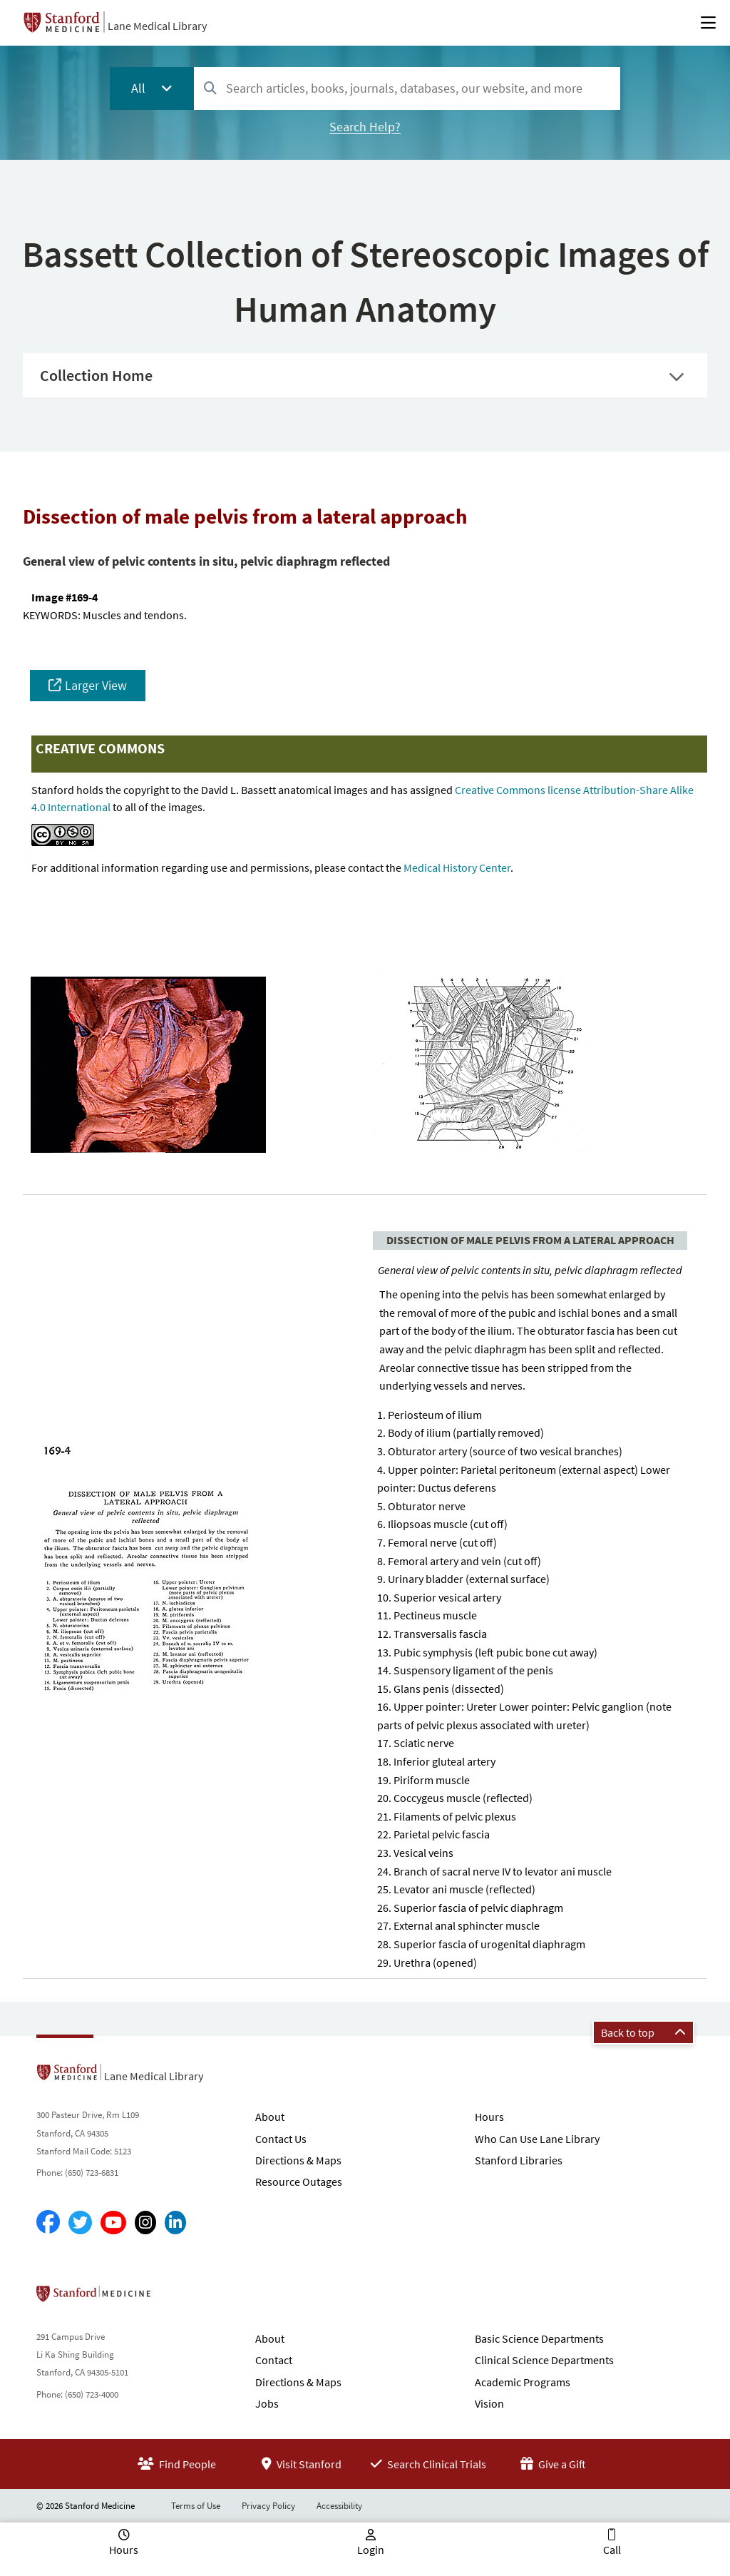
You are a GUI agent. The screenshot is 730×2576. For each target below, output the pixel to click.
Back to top (643, 2032)
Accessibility (339, 2506)
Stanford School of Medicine (176, 2298)
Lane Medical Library (157, 26)
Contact (273, 2360)
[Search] (210, 88)
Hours (489, 2116)
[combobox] (407, 88)
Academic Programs (522, 2382)
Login (370, 2549)
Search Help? (365, 126)
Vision (489, 2403)
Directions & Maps (298, 2160)
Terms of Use (195, 2506)
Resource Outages (298, 2181)
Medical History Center (456, 867)
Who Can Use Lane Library (537, 2139)
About (269, 2116)
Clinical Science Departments (544, 2360)
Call (612, 2549)
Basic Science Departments (539, 2338)
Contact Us (281, 2139)
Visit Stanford (301, 2464)
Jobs (267, 2403)
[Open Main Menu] (708, 23)
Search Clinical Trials (428, 2464)
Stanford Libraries (518, 2160)
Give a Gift (553, 2464)
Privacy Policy (268, 2506)
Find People (177, 2464)
